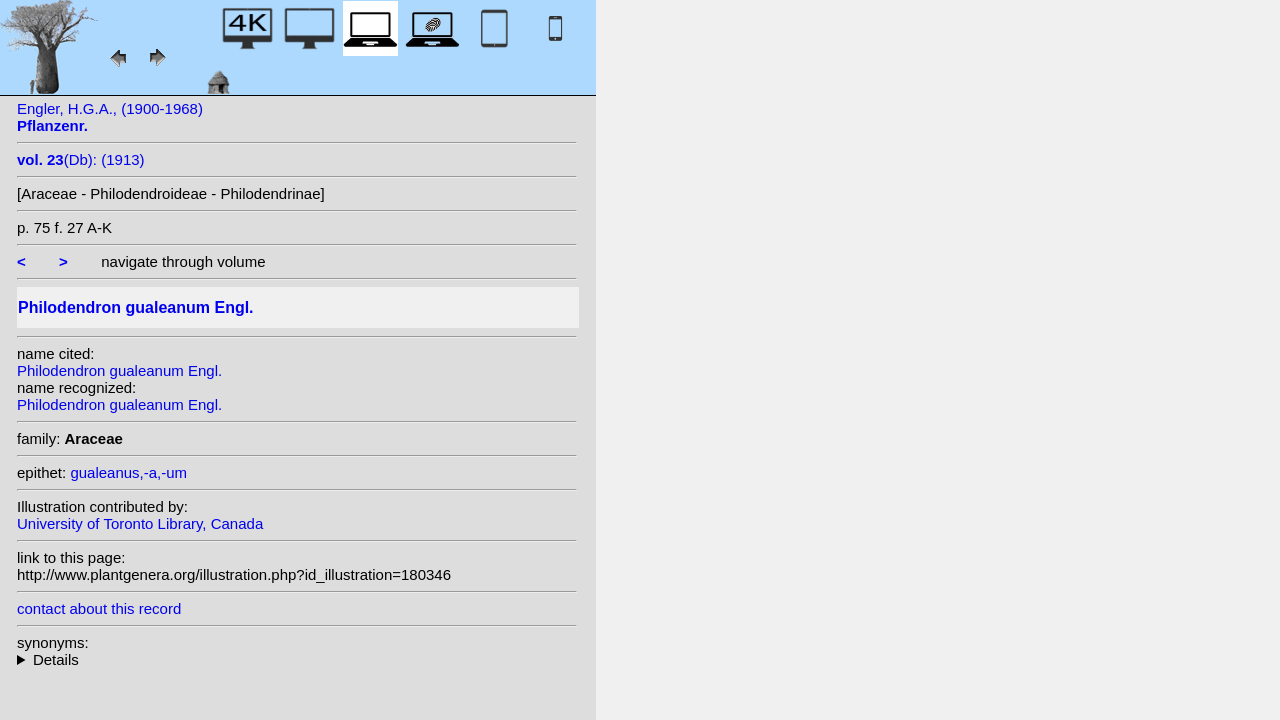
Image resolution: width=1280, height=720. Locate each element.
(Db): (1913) (81, 159)
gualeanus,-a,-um (128, 472)
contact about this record (99, 608)
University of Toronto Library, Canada (140, 523)
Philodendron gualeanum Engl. (119, 370)
